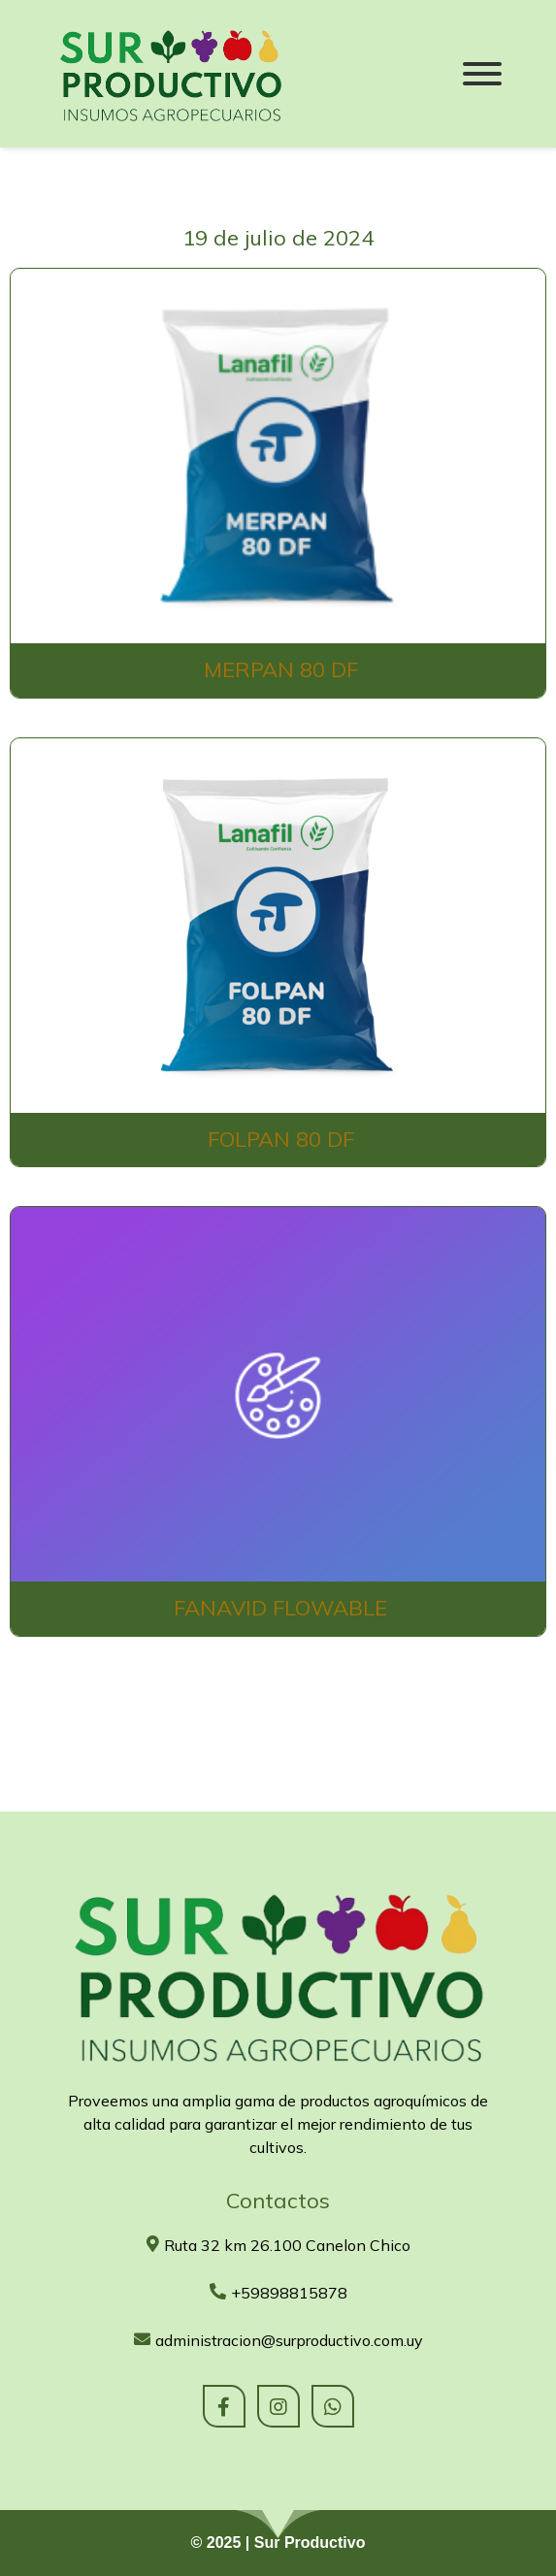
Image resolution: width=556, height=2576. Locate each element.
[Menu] (482, 73)
